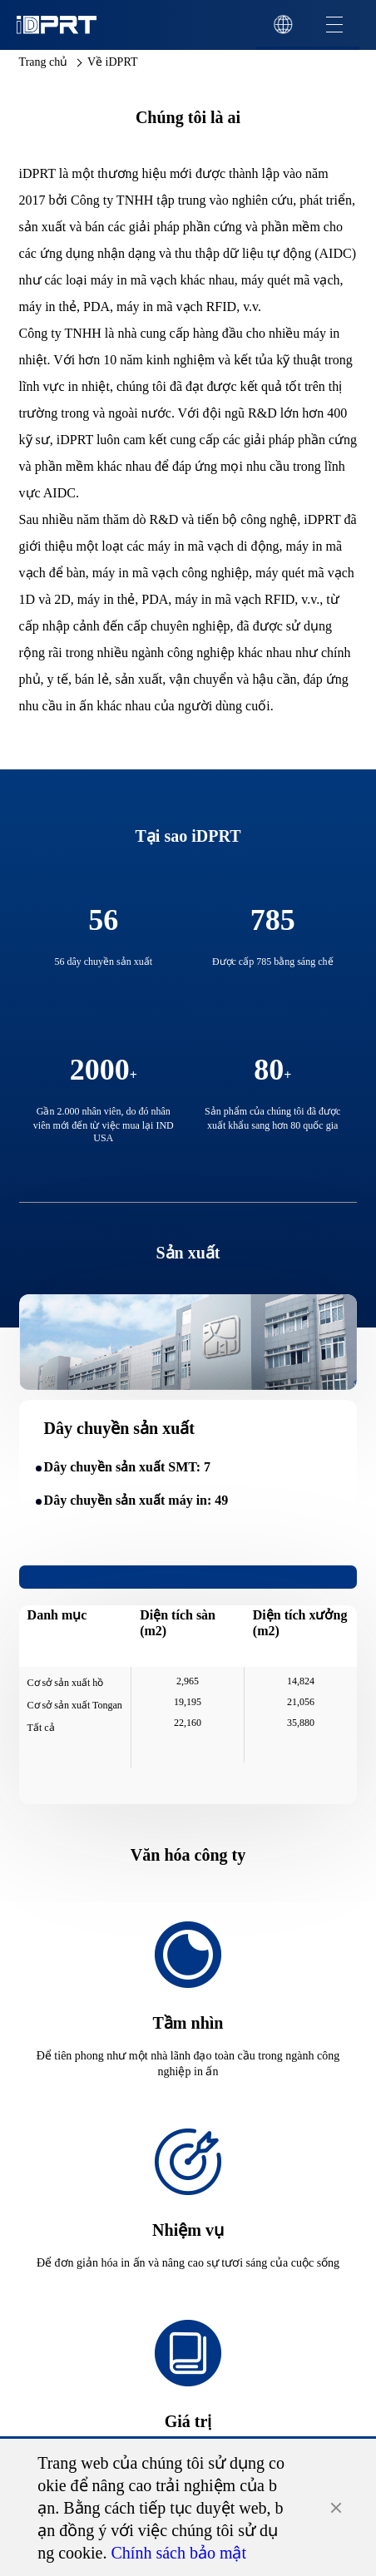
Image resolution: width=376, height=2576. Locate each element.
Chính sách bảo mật (179, 2553)
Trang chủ (43, 62)
